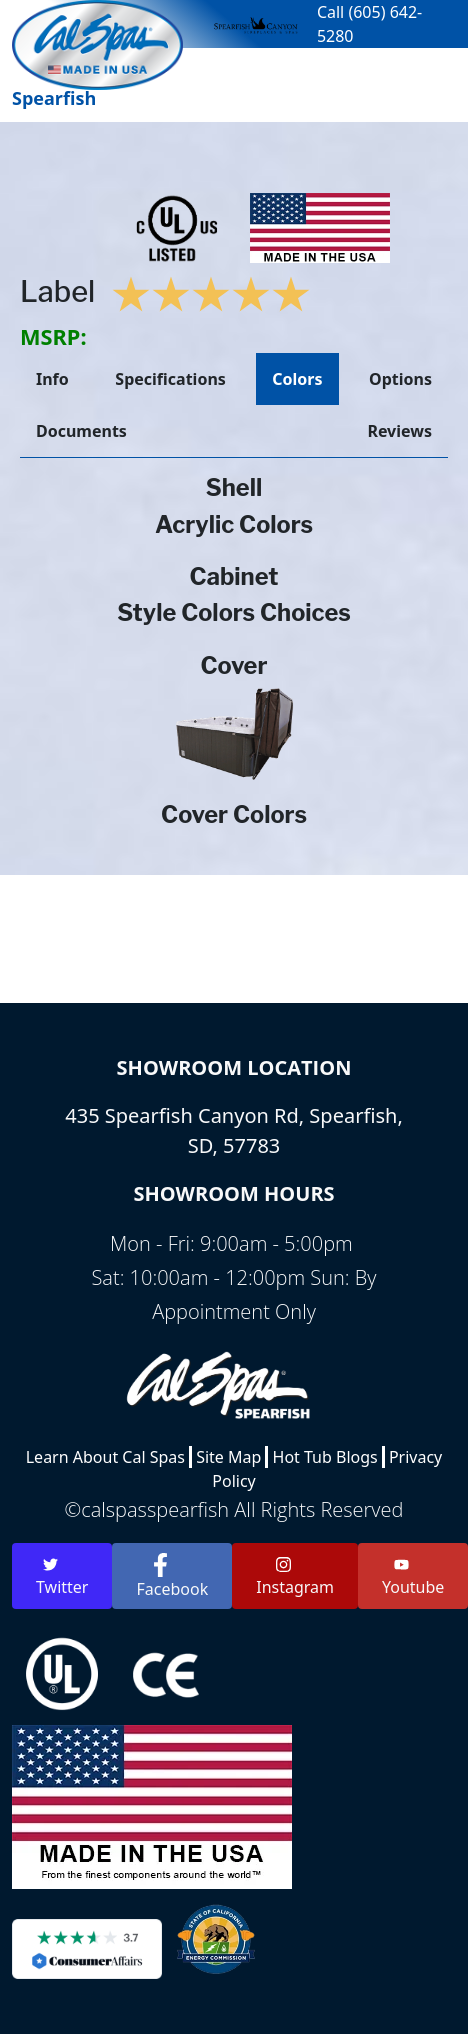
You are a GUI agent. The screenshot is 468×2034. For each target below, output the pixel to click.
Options (400, 379)
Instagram (295, 1577)
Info (52, 379)
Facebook (172, 1576)
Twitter (62, 1577)
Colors (297, 379)
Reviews (399, 431)
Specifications (170, 379)
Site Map (228, 1457)
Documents (81, 431)
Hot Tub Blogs (325, 1457)
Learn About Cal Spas (105, 1457)
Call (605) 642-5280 (369, 24)
